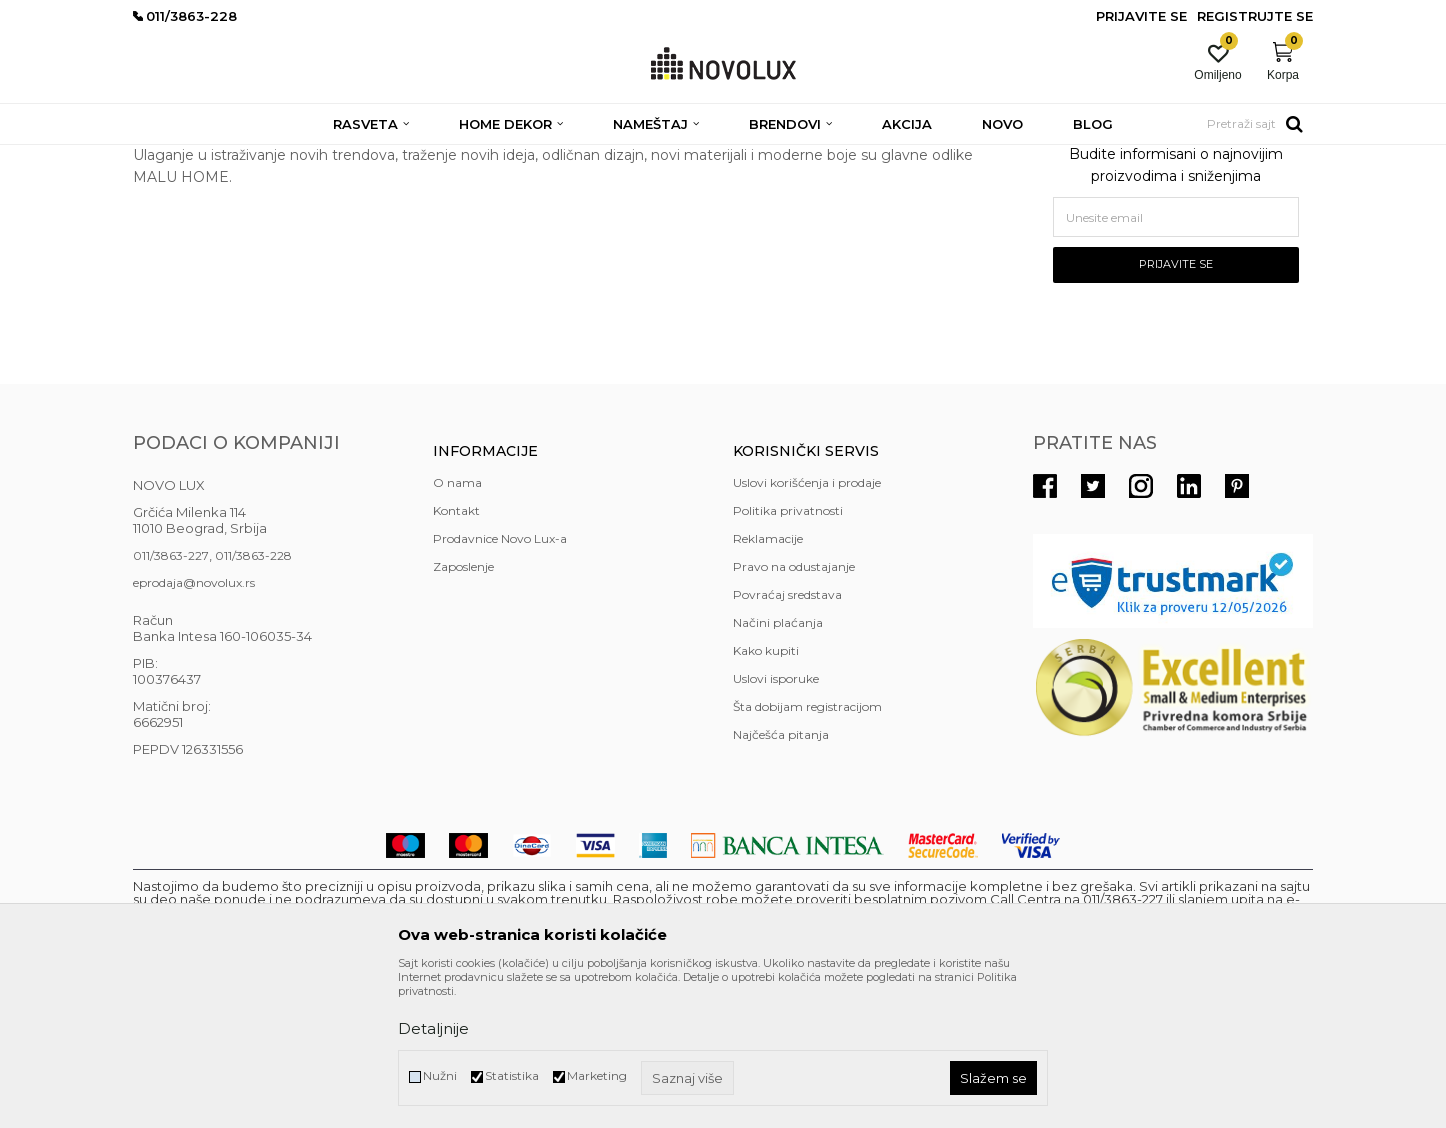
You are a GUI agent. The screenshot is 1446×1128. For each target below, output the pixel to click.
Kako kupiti (766, 795)
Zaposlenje (463, 711)
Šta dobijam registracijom (807, 851)
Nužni (440, 1075)
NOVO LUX (166, 157)
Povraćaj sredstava (787, 739)
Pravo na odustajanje (794, 711)
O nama (457, 627)
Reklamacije (768, 683)
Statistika (512, 1075)
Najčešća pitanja (781, 879)
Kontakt (456, 655)
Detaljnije (433, 1028)
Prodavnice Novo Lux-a (500, 683)
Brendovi (239, 157)
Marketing (597, 1075)
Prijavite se (1176, 409)
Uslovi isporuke (776, 823)
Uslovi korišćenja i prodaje (807, 627)
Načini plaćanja (778, 767)
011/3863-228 (253, 700)
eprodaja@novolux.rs (194, 727)
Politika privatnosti (788, 655)
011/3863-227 (171, 700)
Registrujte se (1255, 16)
